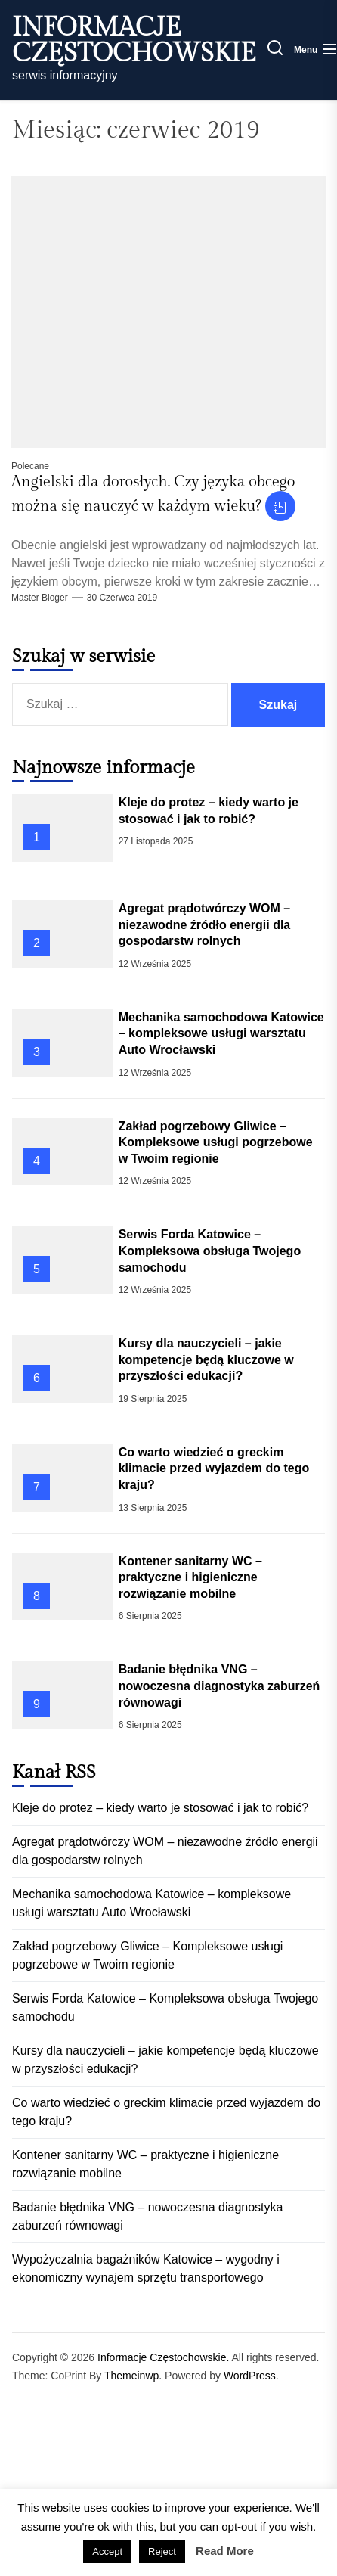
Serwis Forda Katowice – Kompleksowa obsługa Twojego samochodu (210, 1250)
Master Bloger (39, 597)
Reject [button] (162, 2551)
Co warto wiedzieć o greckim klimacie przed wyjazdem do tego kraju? (214, 1468)
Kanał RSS (54, 1772)
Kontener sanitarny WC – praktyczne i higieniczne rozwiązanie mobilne (190, 1577)
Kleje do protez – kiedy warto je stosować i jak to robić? (160, 1807)
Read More (225, 2550)
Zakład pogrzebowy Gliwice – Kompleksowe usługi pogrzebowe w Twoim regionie (216, 1142)
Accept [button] (107, 2551)
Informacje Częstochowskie (134, 41)
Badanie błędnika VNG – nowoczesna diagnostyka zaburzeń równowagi (219, 1685)
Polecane (30, 466)
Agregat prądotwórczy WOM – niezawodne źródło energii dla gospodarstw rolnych (205, 924)
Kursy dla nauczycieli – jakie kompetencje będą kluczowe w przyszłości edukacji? (206, 1359)
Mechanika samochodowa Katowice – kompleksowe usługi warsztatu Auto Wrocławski (221, 1033)
